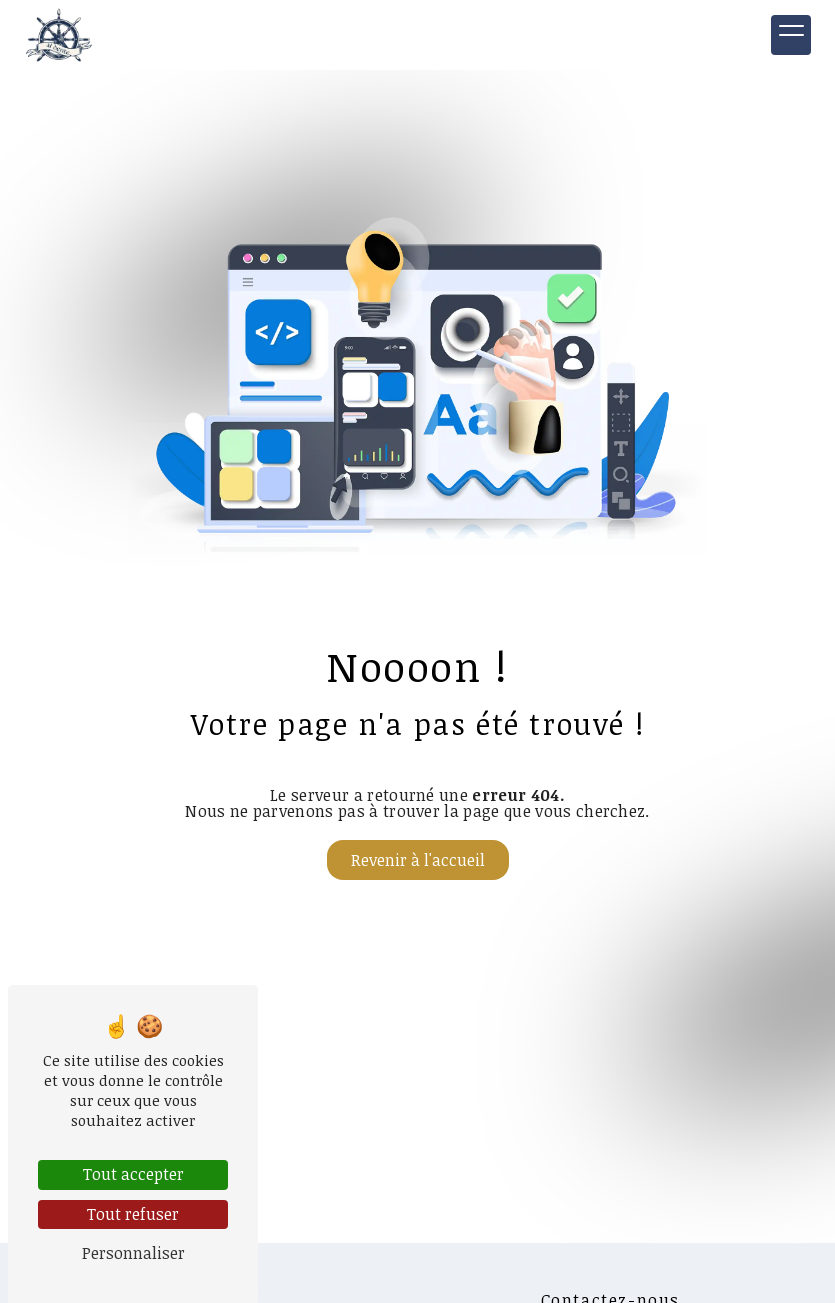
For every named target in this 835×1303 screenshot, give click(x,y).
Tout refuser (133, 1214)
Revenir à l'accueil (418, 860)
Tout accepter (133, 1174)
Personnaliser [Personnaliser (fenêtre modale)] (133, 1253)
